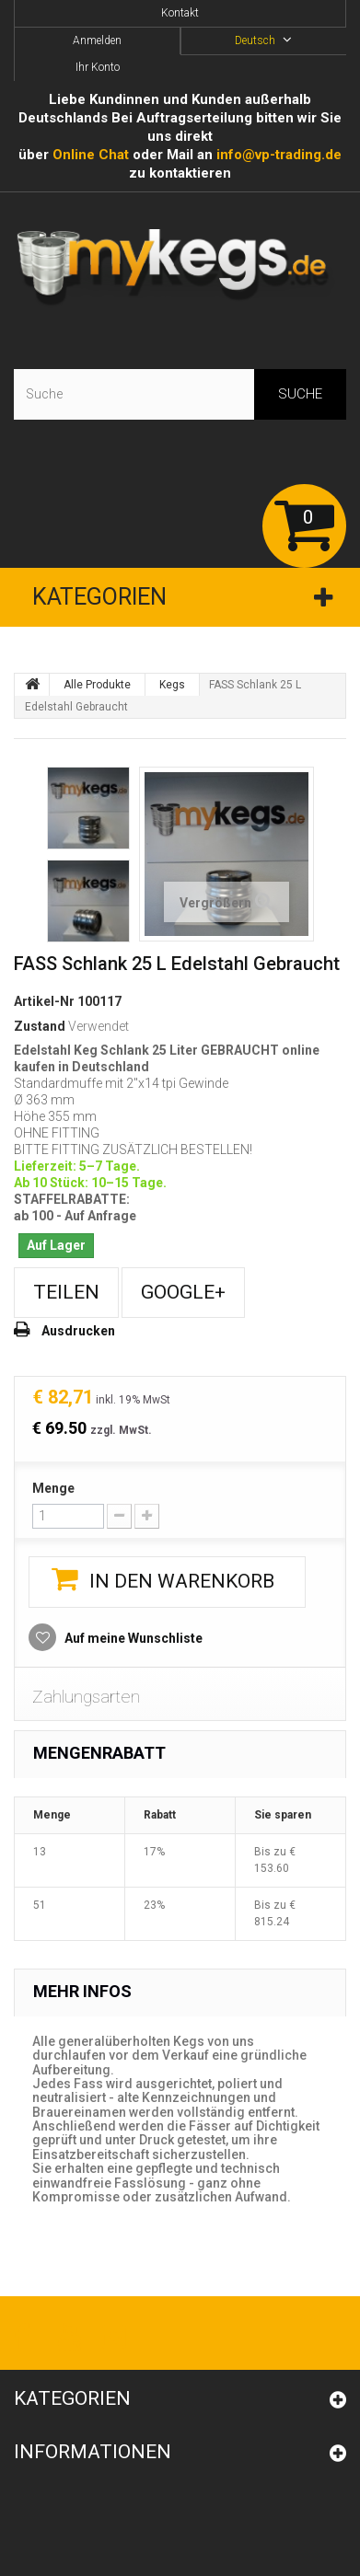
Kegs (172, 684)
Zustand (39, 1026)
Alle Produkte (97, 684)
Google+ (183, 1292)
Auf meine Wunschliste (132, 1638)
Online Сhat (90, 154)
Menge (53, 1488)
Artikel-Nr (44, 1001)
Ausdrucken (78, 1330)
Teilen (66, 1292)
